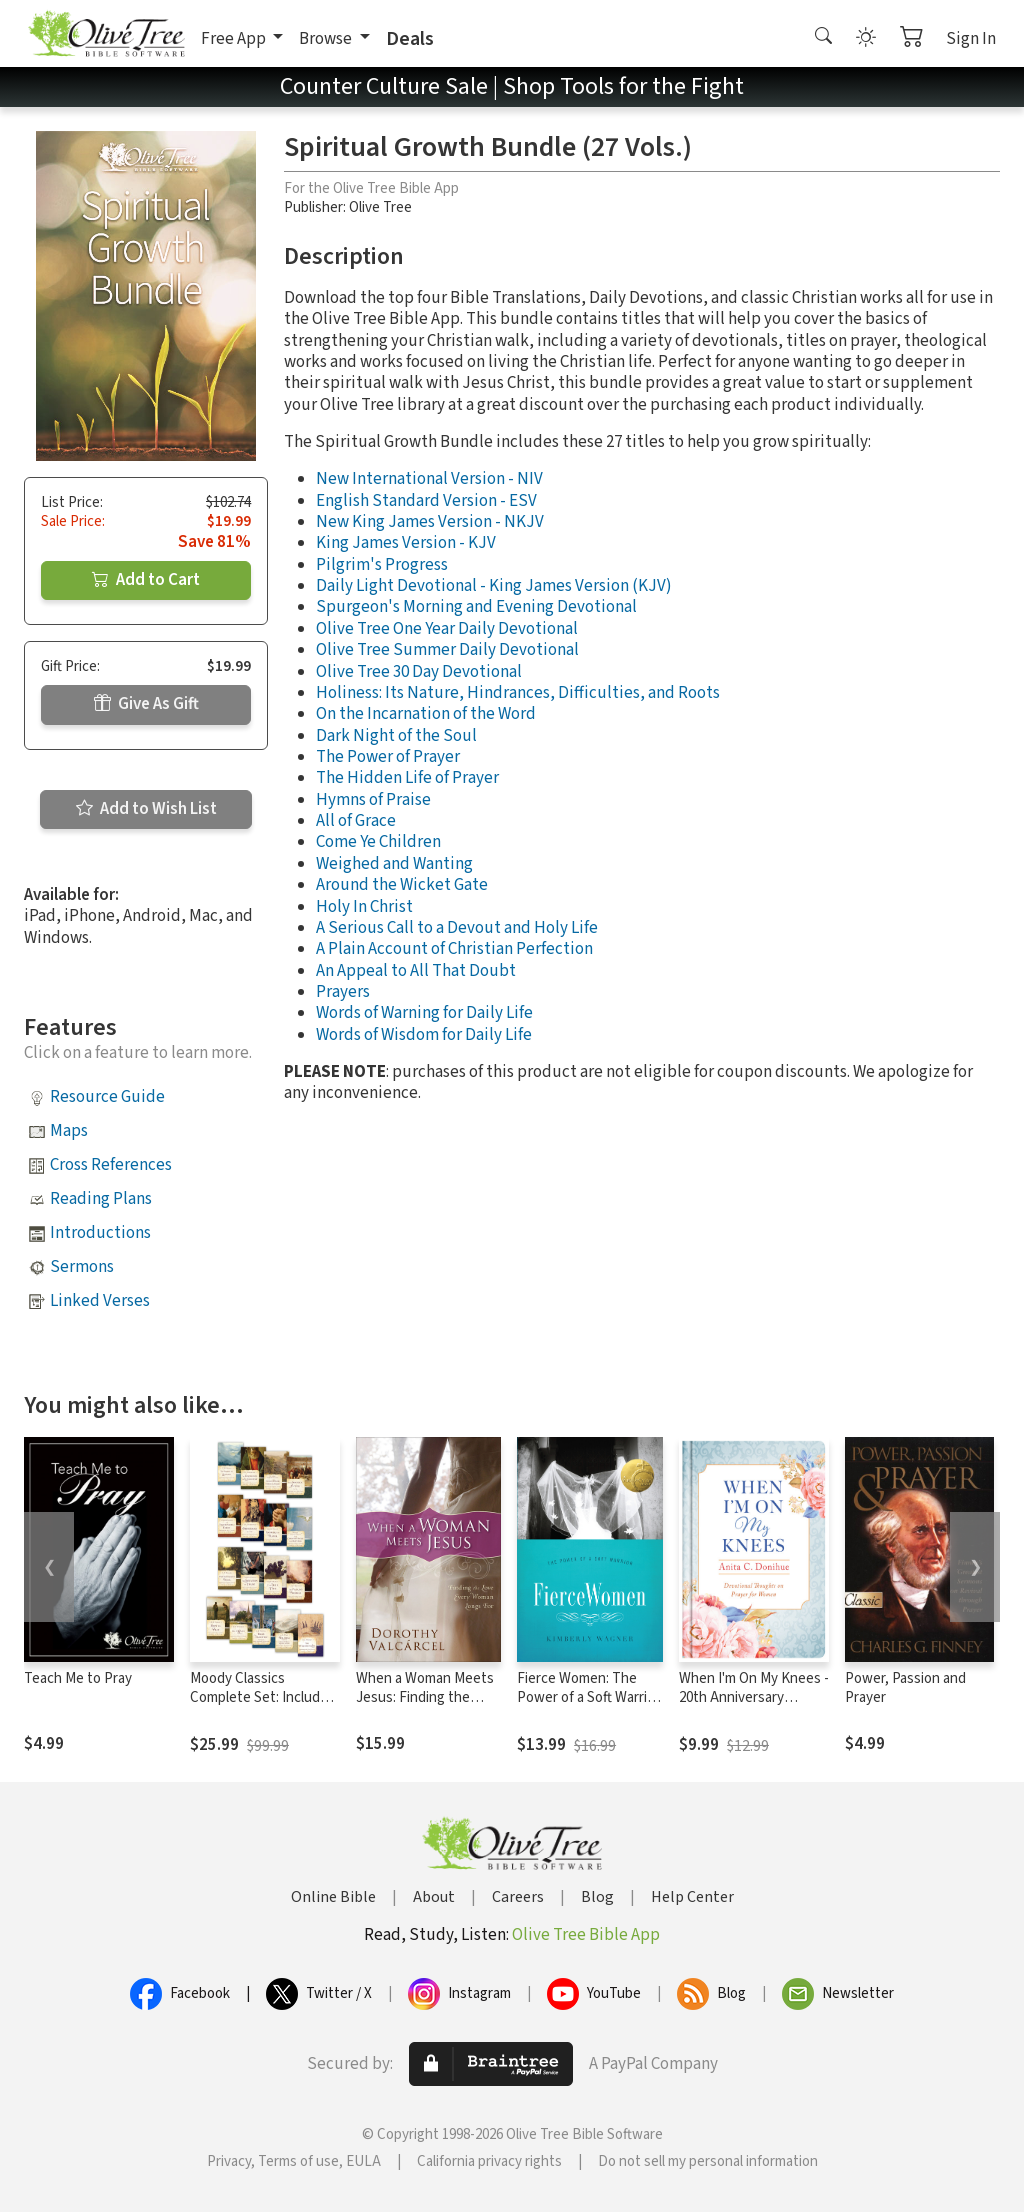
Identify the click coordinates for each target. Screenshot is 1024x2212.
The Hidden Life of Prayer (407, 778)
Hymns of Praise (373, 800)
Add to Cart (146, 580)
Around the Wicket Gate (402, 885)
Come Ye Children (378, 842)
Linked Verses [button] (100, 1301)
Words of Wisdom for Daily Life (424, 1035)
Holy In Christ (364, 907)
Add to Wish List (146, 809)
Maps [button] (69, 1131)
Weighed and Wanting (394, 864)
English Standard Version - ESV (426, 501)
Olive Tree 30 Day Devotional (419, 672)
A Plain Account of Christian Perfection (454, 949)
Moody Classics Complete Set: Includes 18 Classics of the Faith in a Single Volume (262, 1707)
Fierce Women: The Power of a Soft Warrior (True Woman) (588, 1697)
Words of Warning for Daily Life (424, 1013)
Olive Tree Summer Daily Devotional (447, 650)
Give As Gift (146, 704)
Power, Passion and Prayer (905, 1688)
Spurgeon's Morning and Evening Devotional (476, 607)
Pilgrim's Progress (382, 565)
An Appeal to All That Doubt (416, 971)
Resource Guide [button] (107, 1097)
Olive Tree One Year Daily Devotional (447, 629)
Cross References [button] (111, 1165)
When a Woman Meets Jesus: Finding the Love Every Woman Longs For (425, 1707)
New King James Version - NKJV (430, 522)
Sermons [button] (82, 1267)
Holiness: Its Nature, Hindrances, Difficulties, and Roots (518, 693)
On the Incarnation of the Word (426, 714)
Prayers (343, 992)
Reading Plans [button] (101, 1199)
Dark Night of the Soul (396, 736)
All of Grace (356, 821)
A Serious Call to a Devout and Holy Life (457, 928)
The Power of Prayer (388, 757)
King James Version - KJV (406, 543)
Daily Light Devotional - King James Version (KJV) (494, 586)
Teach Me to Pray (78, 1678)
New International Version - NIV (429, 479)
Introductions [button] (100, 1233)
